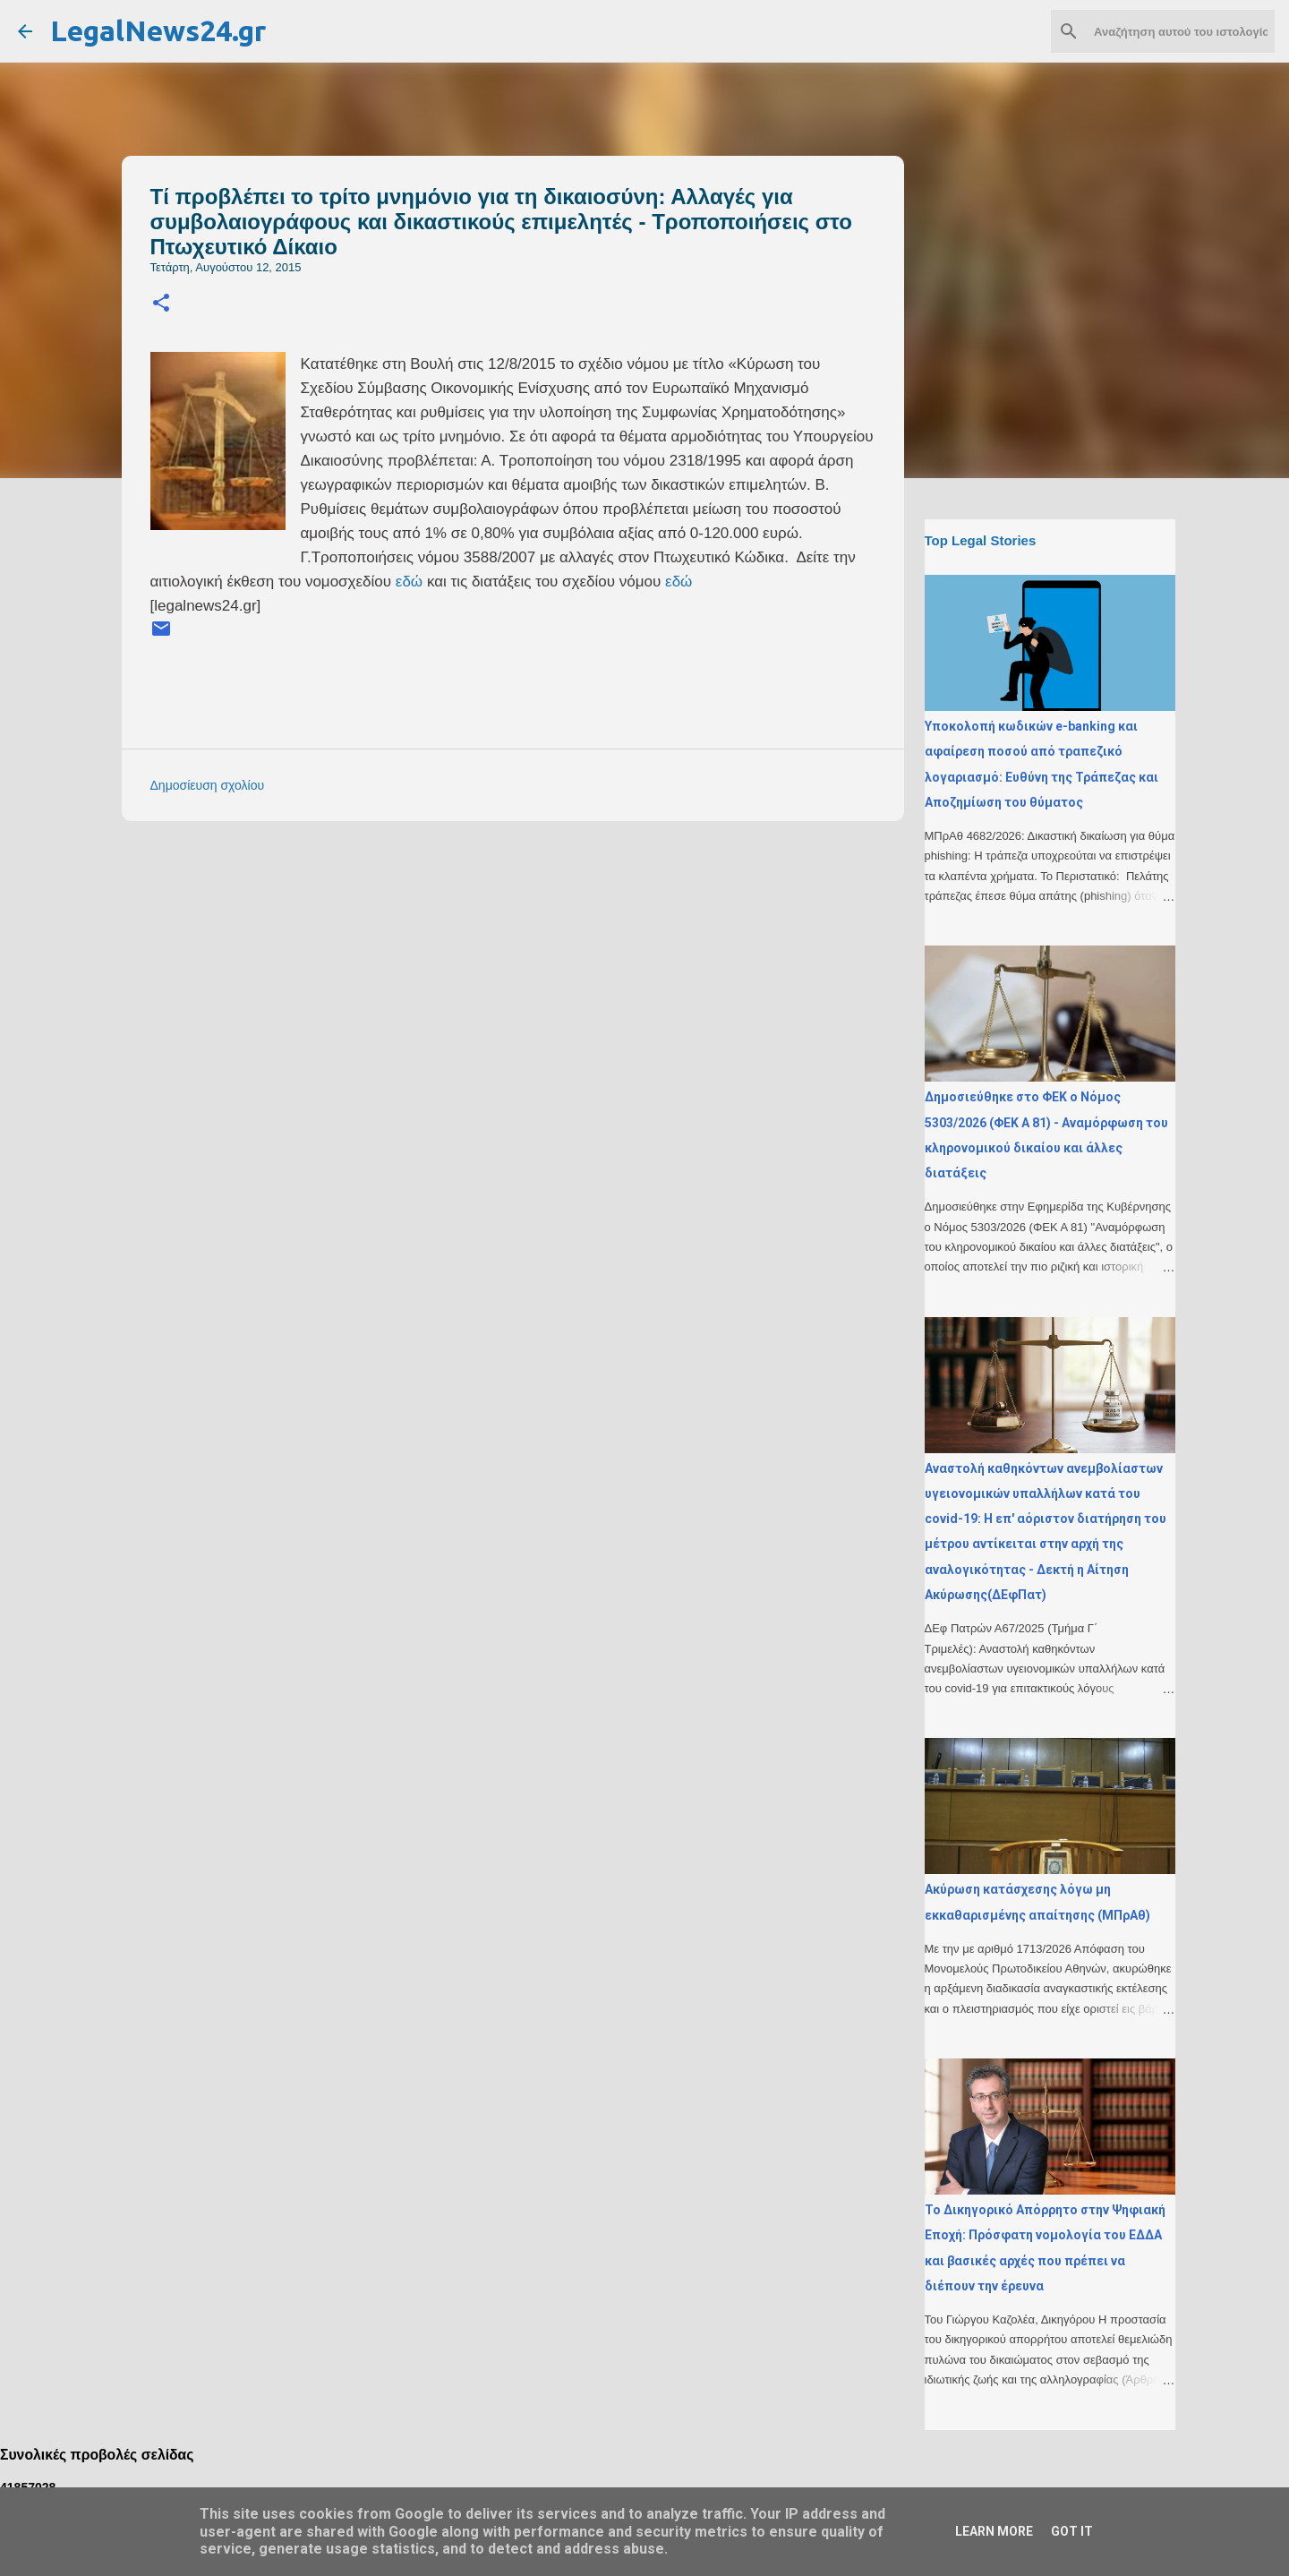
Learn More (994, 2531)
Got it (1072, 2531)
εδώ (409, 581)
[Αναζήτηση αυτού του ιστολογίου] (1181, 31)
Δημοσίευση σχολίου (207, 785)
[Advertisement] (549, 960)
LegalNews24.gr (158, 30)
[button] (161, 304)
